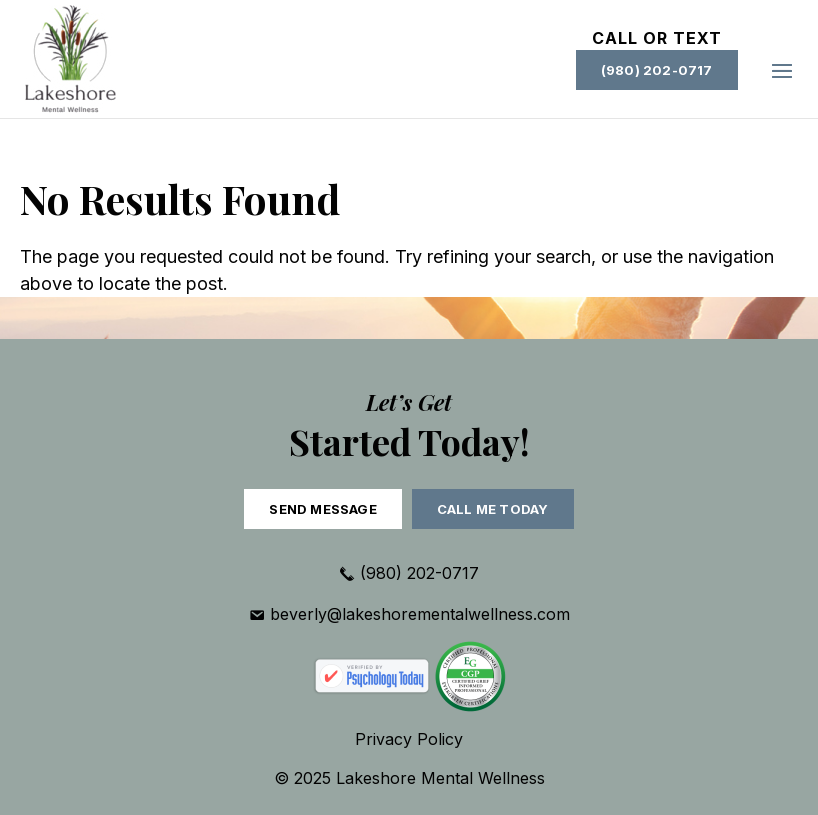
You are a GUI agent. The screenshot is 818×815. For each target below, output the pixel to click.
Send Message (322, 509)
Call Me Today (493, 509)
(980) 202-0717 (657, 70)
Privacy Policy (409, 739)
